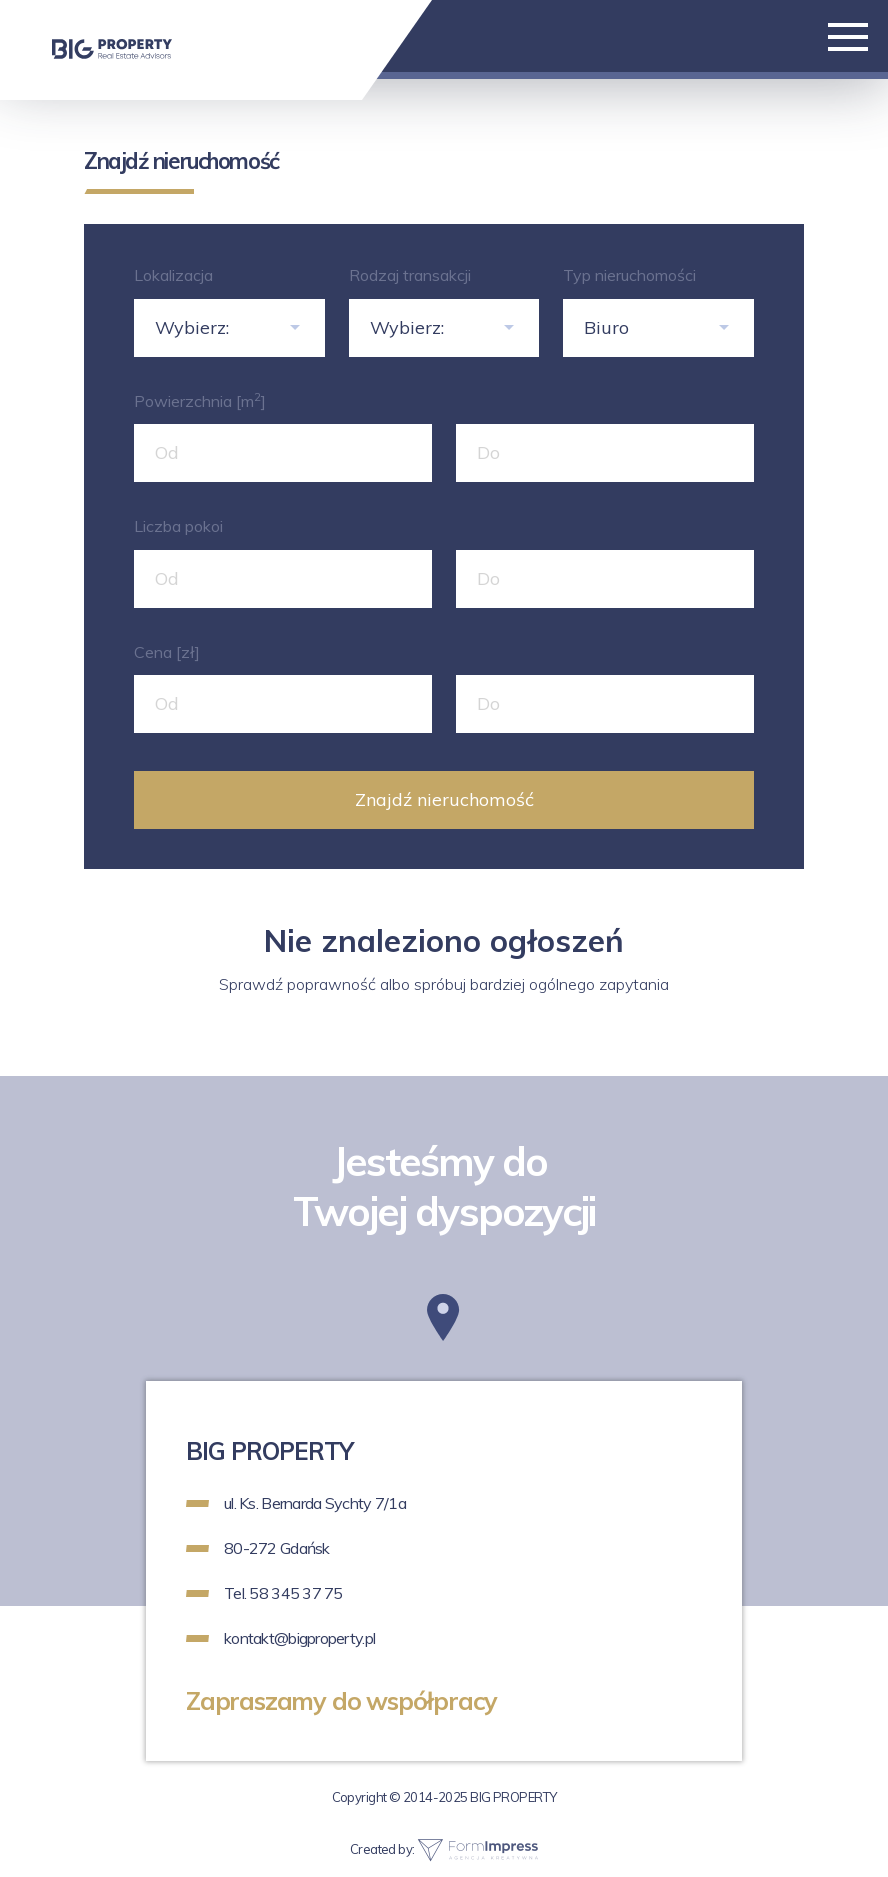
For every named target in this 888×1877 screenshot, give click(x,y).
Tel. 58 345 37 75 (283, 1593)
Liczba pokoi (178, 526)
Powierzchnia (200, 400)
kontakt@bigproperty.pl (299, 1638)
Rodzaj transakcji (410, 275)
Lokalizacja (173, 275)
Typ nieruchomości (629, 275)
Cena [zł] (167, 652)
